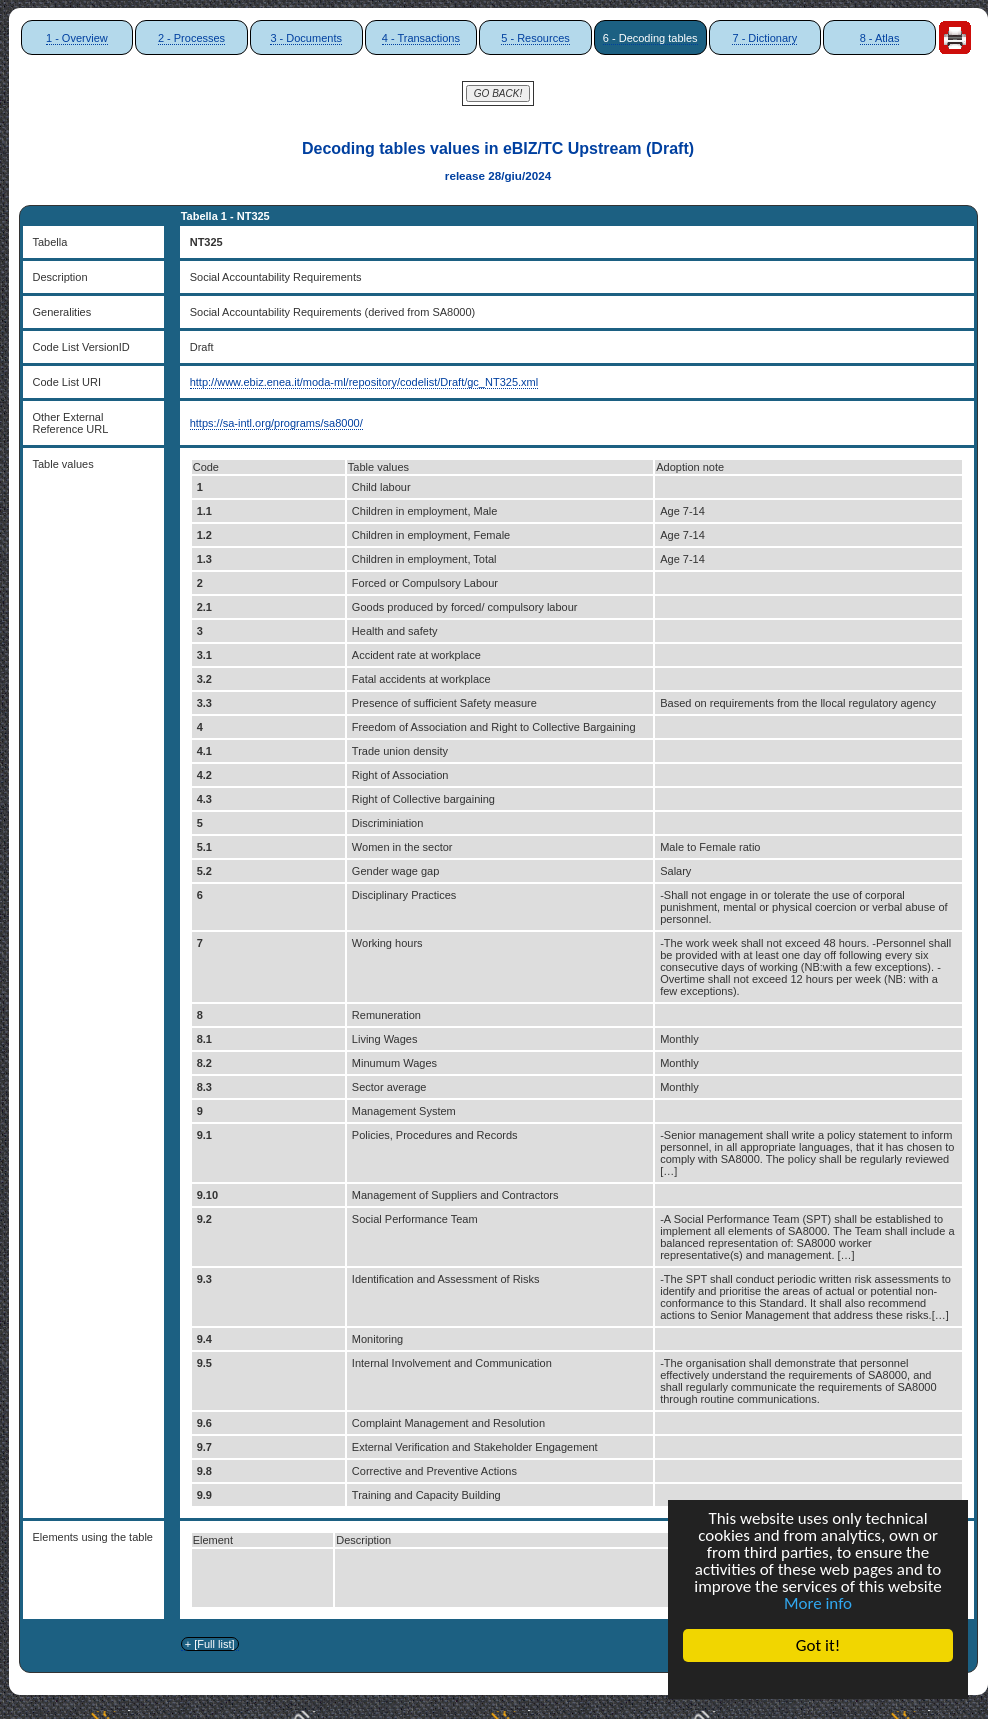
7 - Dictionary (764, 38)
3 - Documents (306, 38)
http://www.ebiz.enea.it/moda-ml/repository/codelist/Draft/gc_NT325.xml (364, 382)
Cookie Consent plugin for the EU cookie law (818, 1680)
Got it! (818, 1645)
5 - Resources (535, 38)
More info (818, 1603)
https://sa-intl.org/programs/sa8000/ (276, 423)
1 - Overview (77, 38)
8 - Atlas (880, 38)
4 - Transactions (421, 38)
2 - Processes (191, 38)
